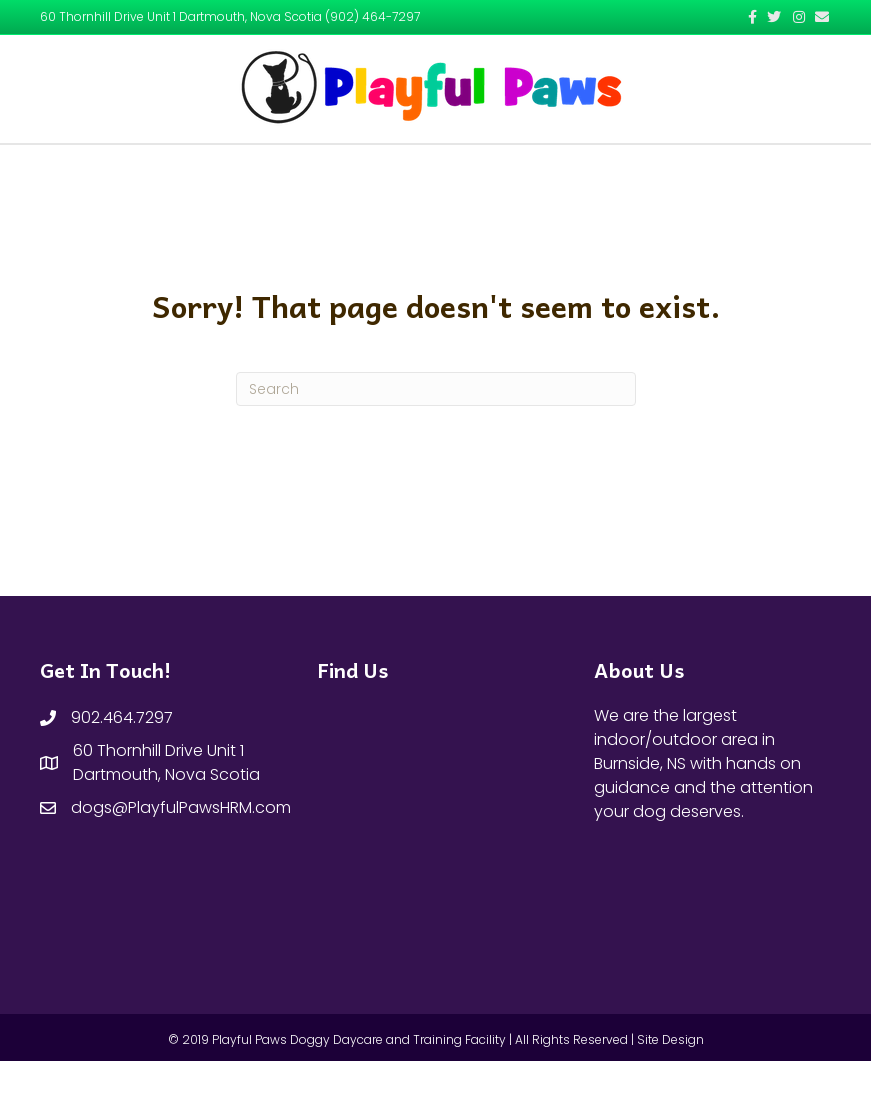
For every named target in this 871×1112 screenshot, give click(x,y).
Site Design (670, 1090)
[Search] (436, 440)
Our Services (464, 168)
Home (277, 168)
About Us (353, 168)
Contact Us (580, 168)
